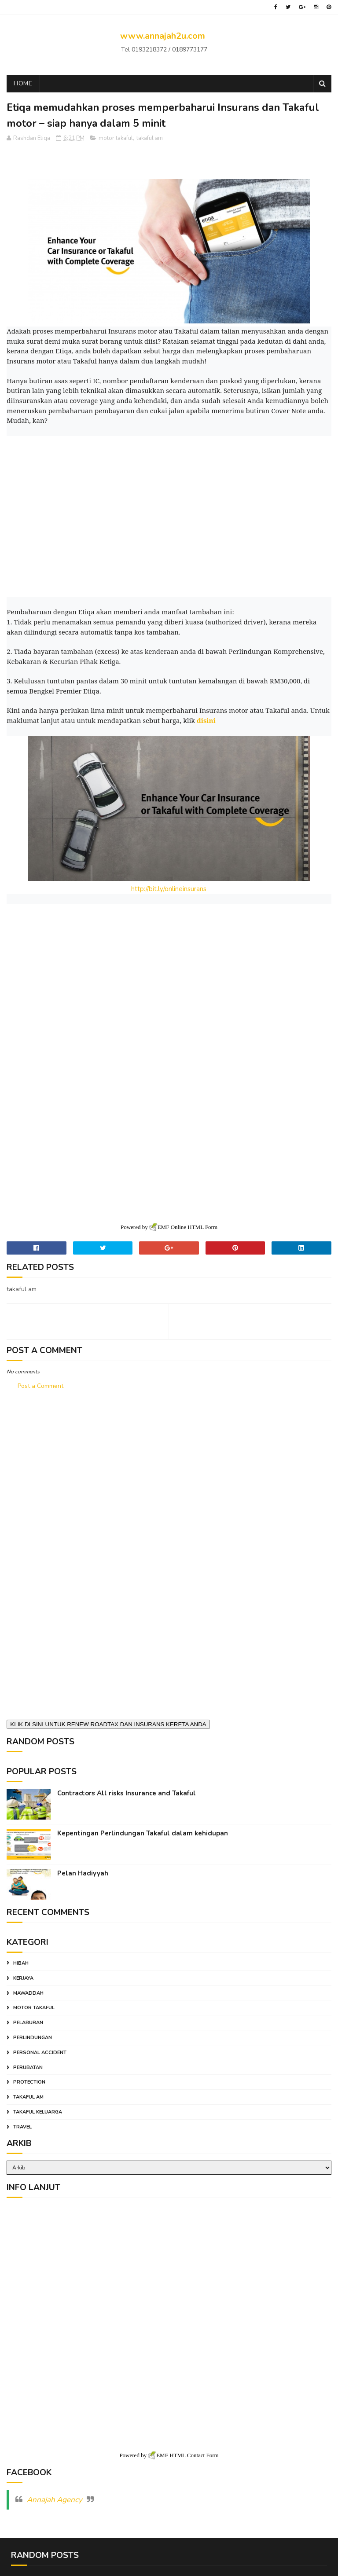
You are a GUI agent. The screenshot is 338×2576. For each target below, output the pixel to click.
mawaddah (28, 1990)
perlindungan (32, 2035)
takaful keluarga (37, 2109)
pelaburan (28, 2020)
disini (206, 722)
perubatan (28, 2065)
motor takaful (116, 140)
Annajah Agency (54, 2494)
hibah (21, 1960)
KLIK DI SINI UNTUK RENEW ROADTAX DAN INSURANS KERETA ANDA (108, 1721)
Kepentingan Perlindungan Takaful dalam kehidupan (142, 1830)
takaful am (149, 140)
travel (22, 2124)
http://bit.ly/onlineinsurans (168, 890)
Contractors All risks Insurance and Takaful (126, 1790)
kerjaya (23, 1975)
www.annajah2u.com (162, 36)
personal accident (39, 2050)
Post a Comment (40, 1383)
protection (29, 2080)
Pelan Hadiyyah (82, 1870)
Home (23, 85)
